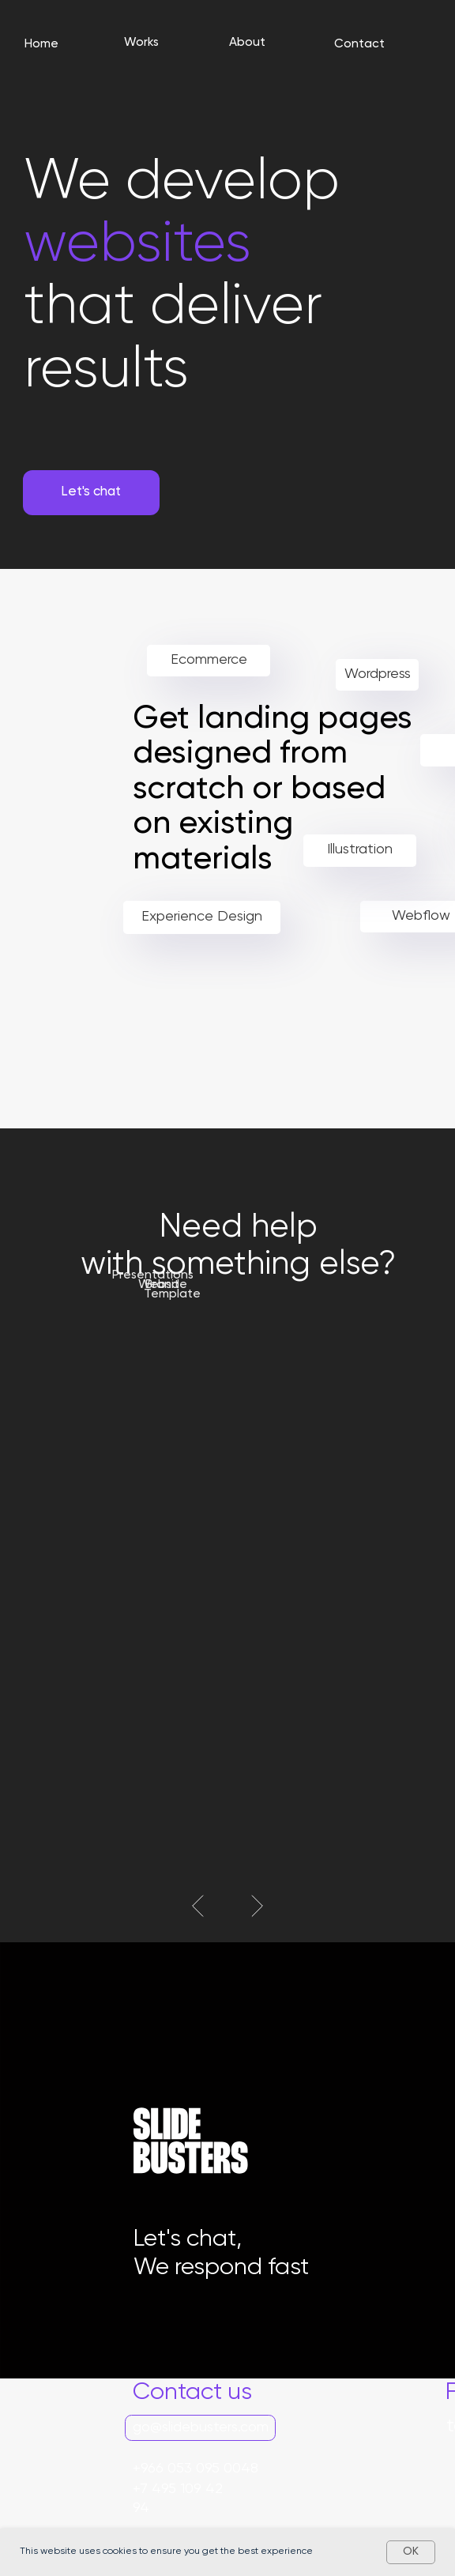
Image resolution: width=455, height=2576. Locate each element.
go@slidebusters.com (201, 2427)
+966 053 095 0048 (195, 2468)
